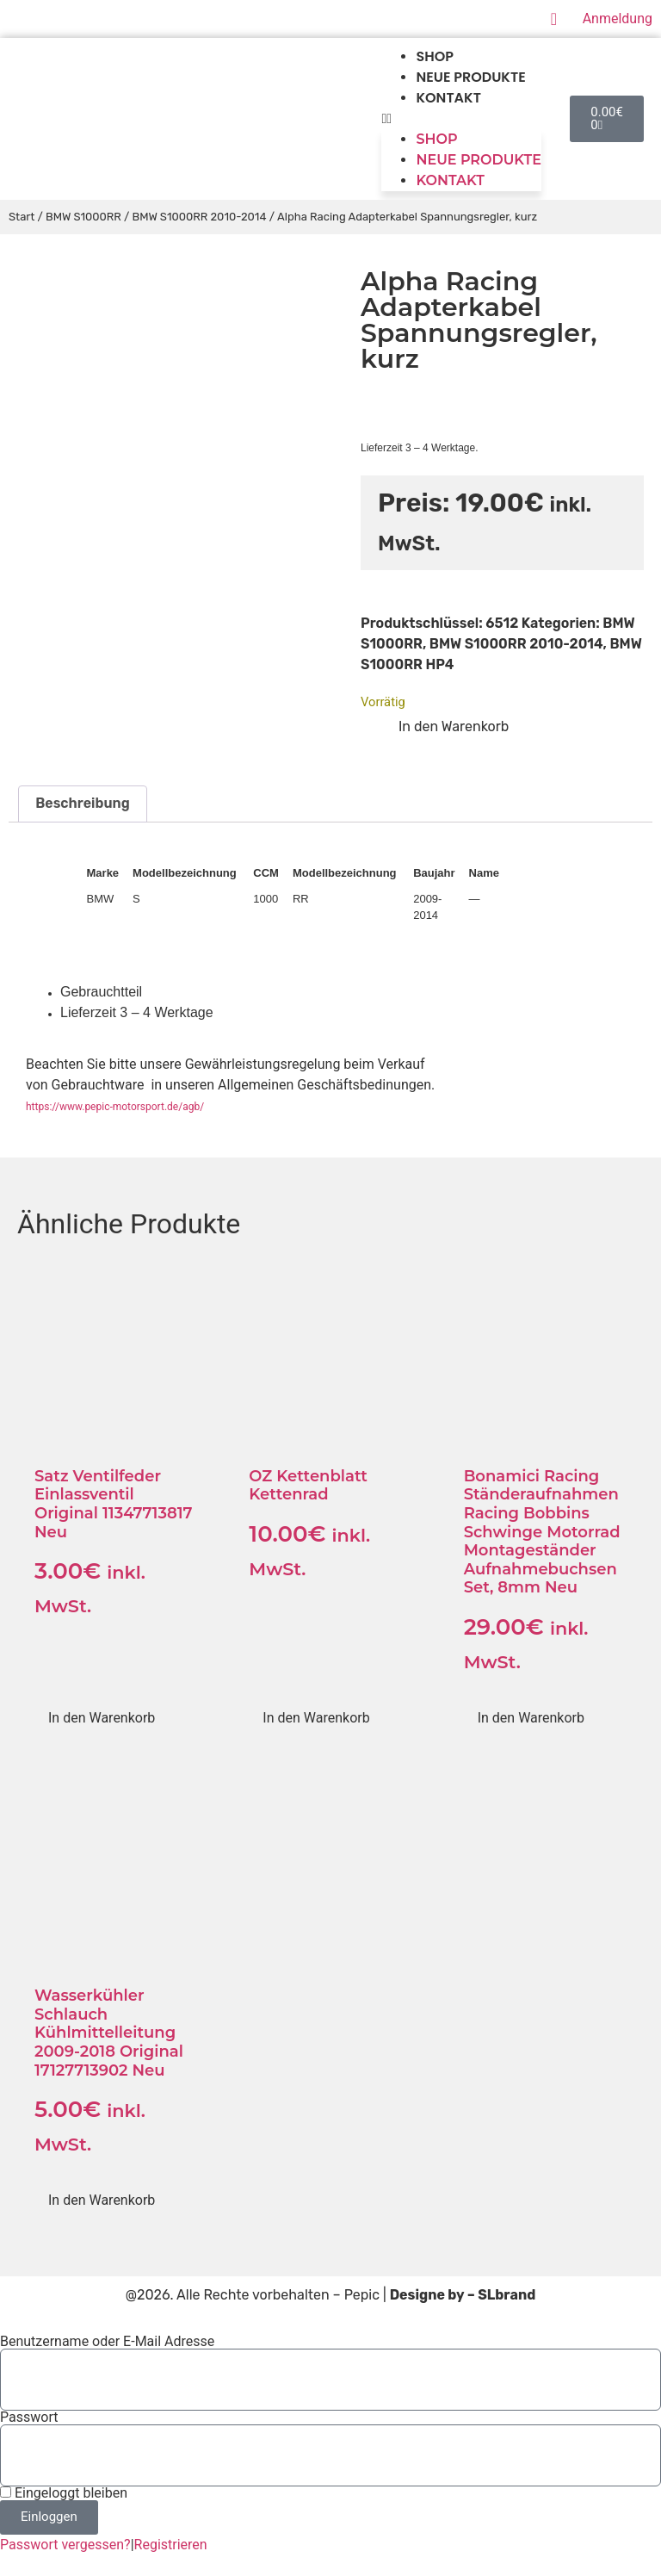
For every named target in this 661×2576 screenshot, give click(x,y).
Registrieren (170, 2544)
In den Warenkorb (453, 726)
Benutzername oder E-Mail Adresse (107, 2342)
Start (21, 216)
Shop (435, 56)
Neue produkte (470, 77)
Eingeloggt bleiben (63, 2493)
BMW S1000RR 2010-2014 (199, 216)
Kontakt (448, 98)
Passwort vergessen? (65, 2544)
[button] (461, 119)
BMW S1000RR (83, 216)
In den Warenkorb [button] (101, 1718)
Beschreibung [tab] (82, 803)
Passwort (29, 2417)
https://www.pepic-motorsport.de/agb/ (115, 1107)
